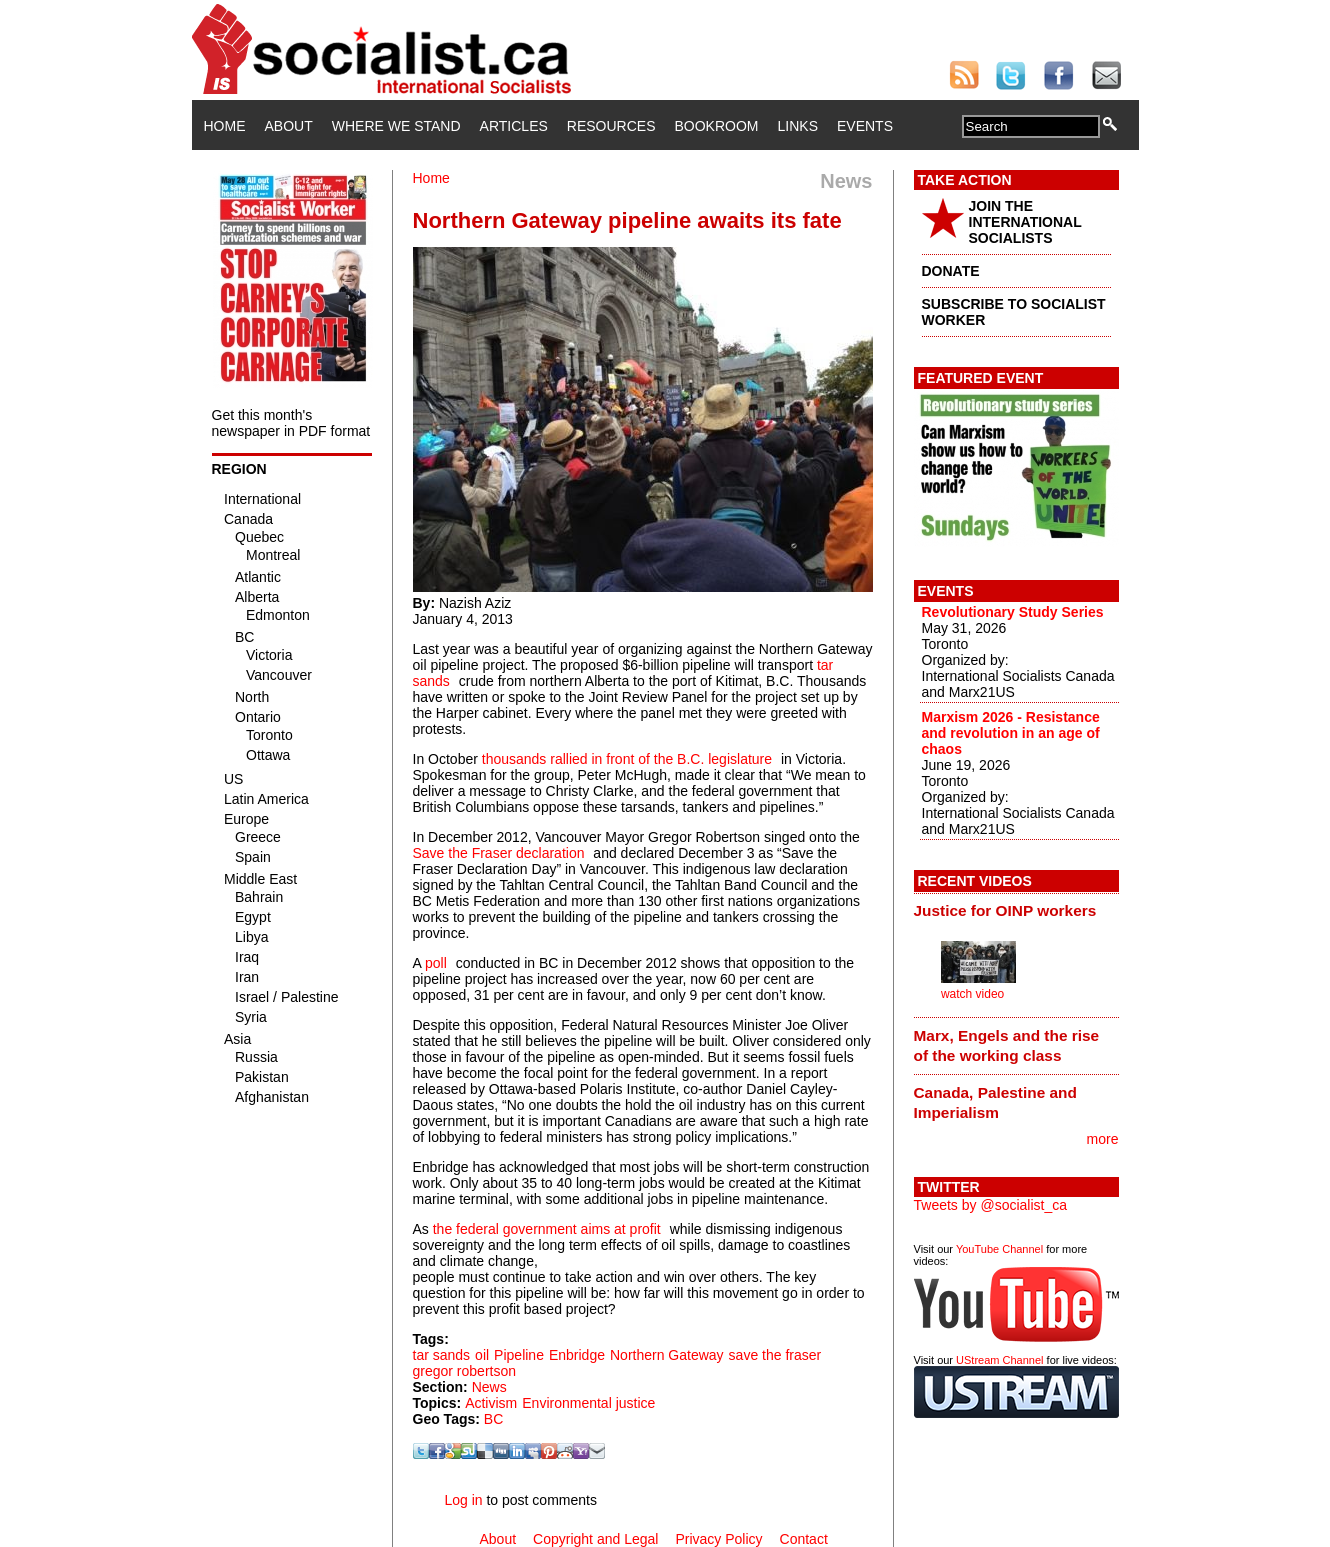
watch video (972, 994)
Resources (611, 126)
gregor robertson (465, 1371)
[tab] (1016, 911)
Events (865, 126)
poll (436, 963)
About (289, 126)
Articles (514, 126)
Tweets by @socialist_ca (991, 1205)
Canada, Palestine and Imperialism (995, 1102)
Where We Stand (396, 126)
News (489, 1387)
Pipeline (519, 1355)
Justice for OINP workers (1005, 910)
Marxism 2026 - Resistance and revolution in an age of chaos (1011, 733)
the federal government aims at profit (547, 1229)
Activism (491, 1403)
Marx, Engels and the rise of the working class (1007, 1045)
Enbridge (577, 1355)
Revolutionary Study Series (1013, 612)
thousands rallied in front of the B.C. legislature (625, 759)
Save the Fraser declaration (499, 853)
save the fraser (775, 1355)
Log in (463, 1500)
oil (482, 1355)
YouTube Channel (999, 1249)
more (1103, 1139)
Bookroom (717, 126)
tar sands (442, 1355)
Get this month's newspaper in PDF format (291, 423)
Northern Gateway (667, 1355)
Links (798, 126)
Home (225, 126)
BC (493, 1419)
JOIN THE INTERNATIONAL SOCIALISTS (1025, 222)
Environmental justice (588, 1403)
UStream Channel (999, 1360)
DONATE (951, 271)
